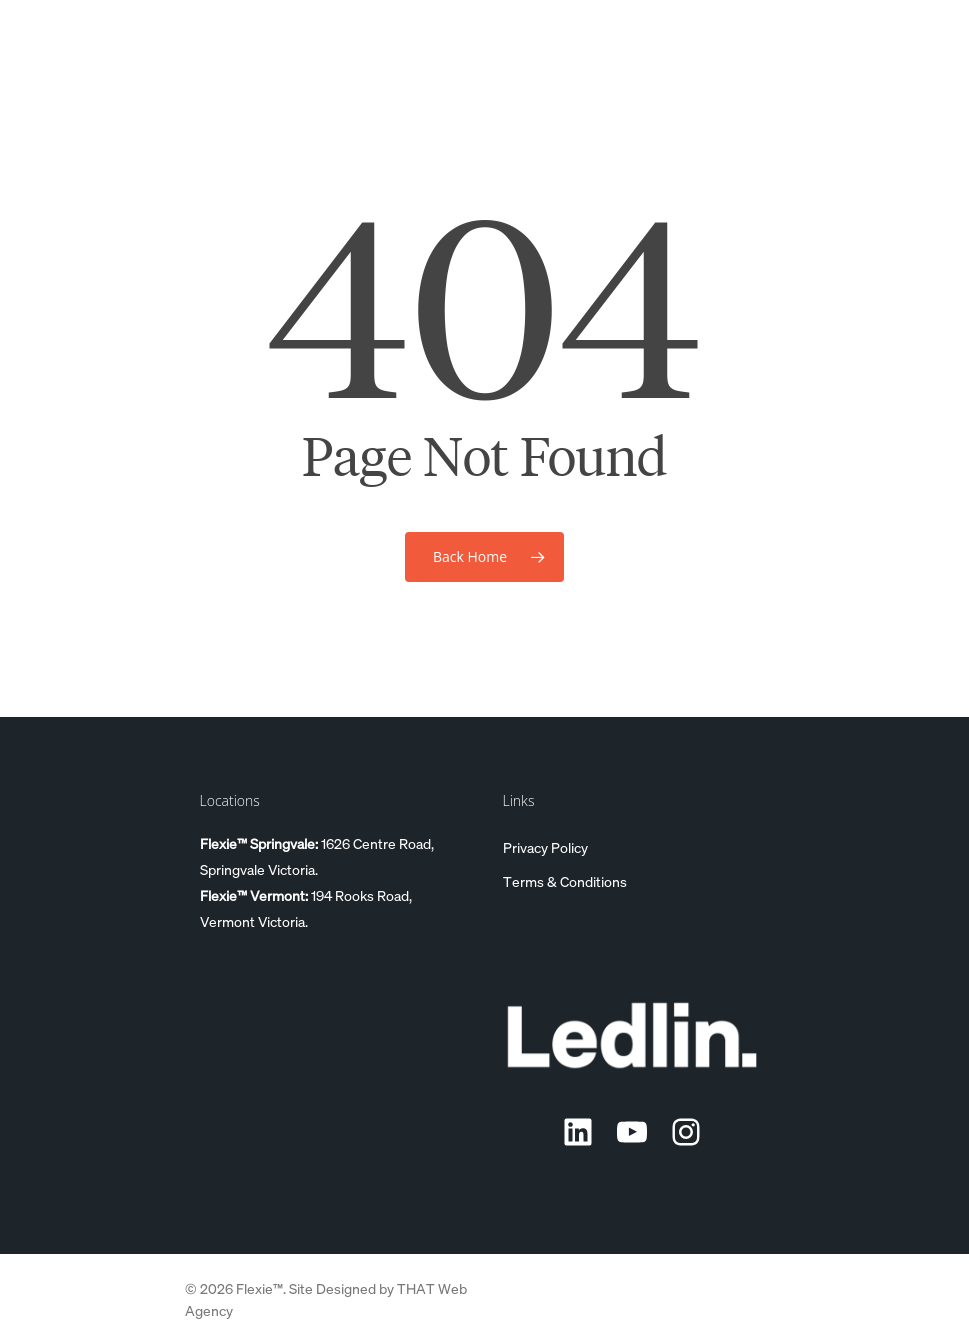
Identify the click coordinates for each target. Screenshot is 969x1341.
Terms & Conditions (565, 881)
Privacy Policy (545, 847)
